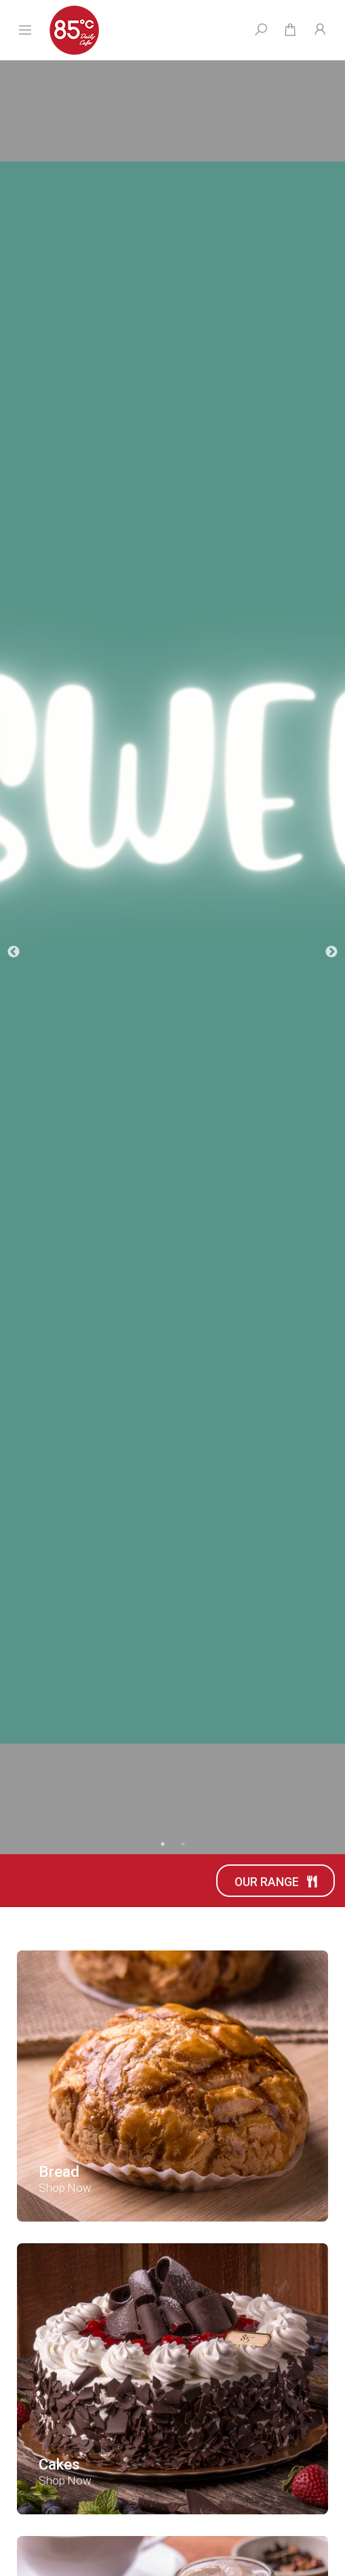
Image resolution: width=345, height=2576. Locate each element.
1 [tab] (162, 1844)
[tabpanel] (172, 952)
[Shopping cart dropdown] (290, 30)
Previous (13, 952)
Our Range (276, 1882)
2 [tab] (183, 1844)
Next (331, 952)
